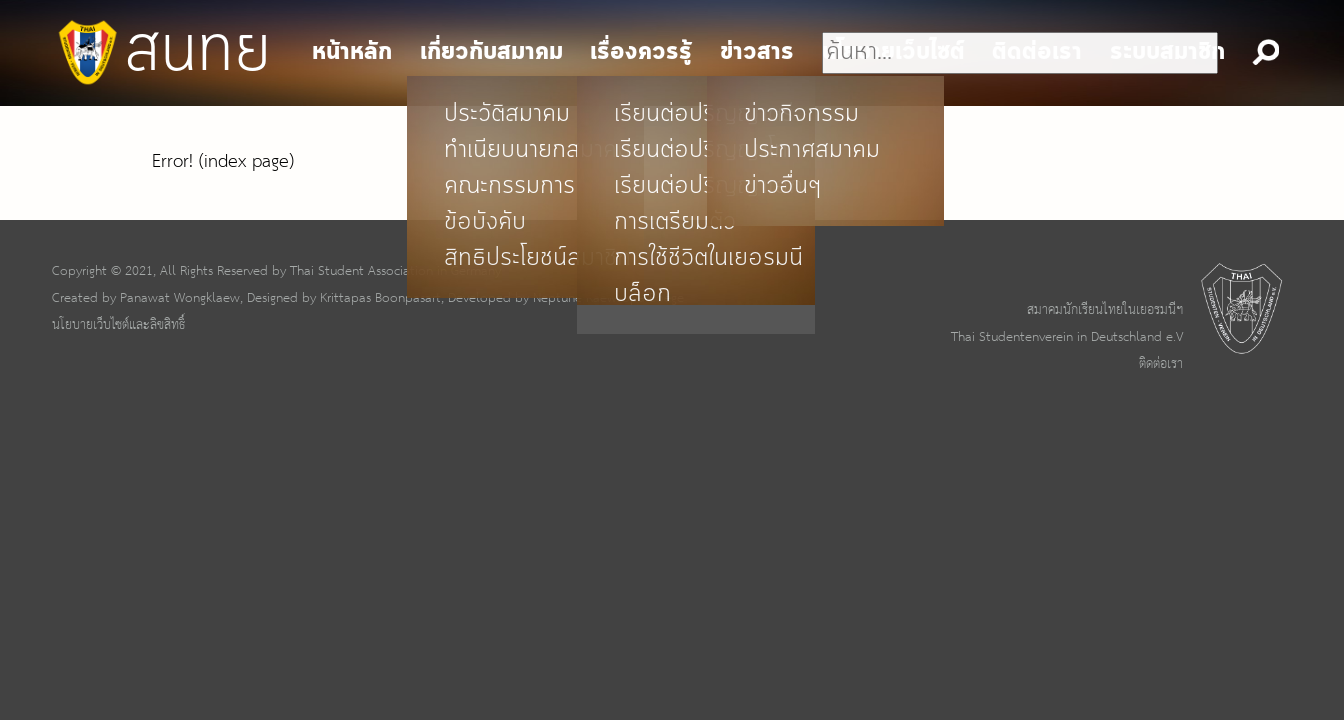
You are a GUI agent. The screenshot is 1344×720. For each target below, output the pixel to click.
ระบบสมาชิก (1167, 52)
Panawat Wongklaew (180, 298)
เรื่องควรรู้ (641, 52)
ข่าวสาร (757, 52)
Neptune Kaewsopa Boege (608, 298)
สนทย (161, 52)
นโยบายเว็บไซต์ (893, 52)
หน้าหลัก (352, 52)
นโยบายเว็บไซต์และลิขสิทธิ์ (118, 325)
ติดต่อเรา (1161, 364)
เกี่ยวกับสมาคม (491, 52)
